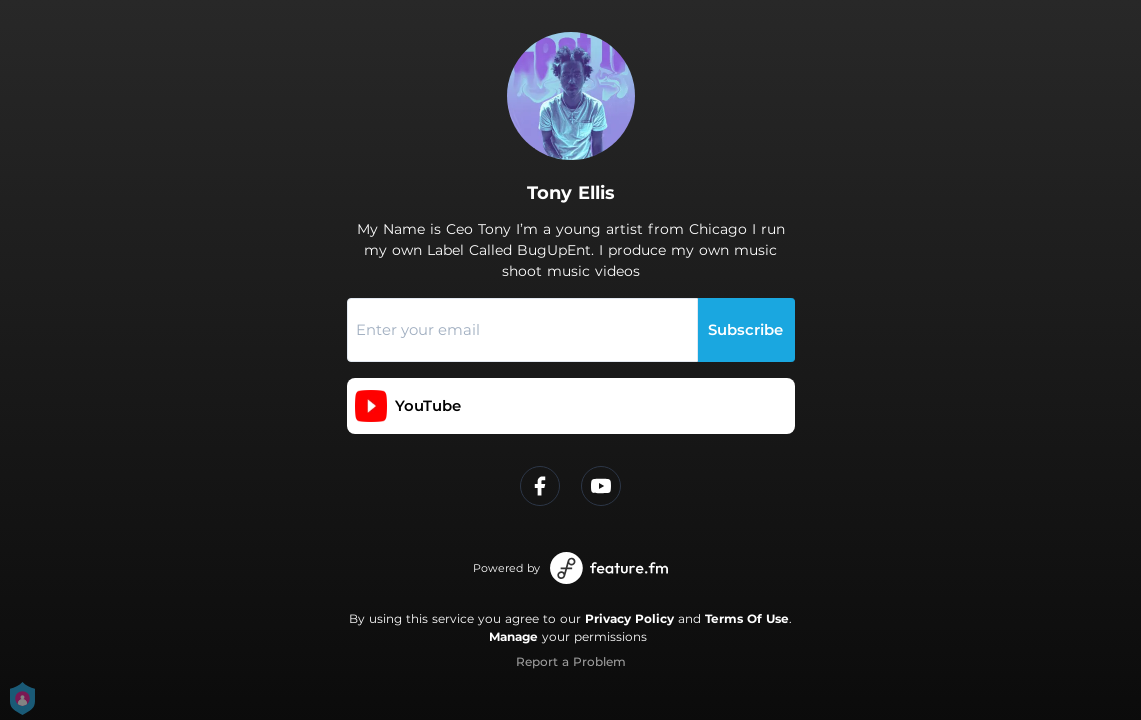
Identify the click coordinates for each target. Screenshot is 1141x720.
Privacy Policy (629, 618)
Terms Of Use (747, 618)
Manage (513, 636)
